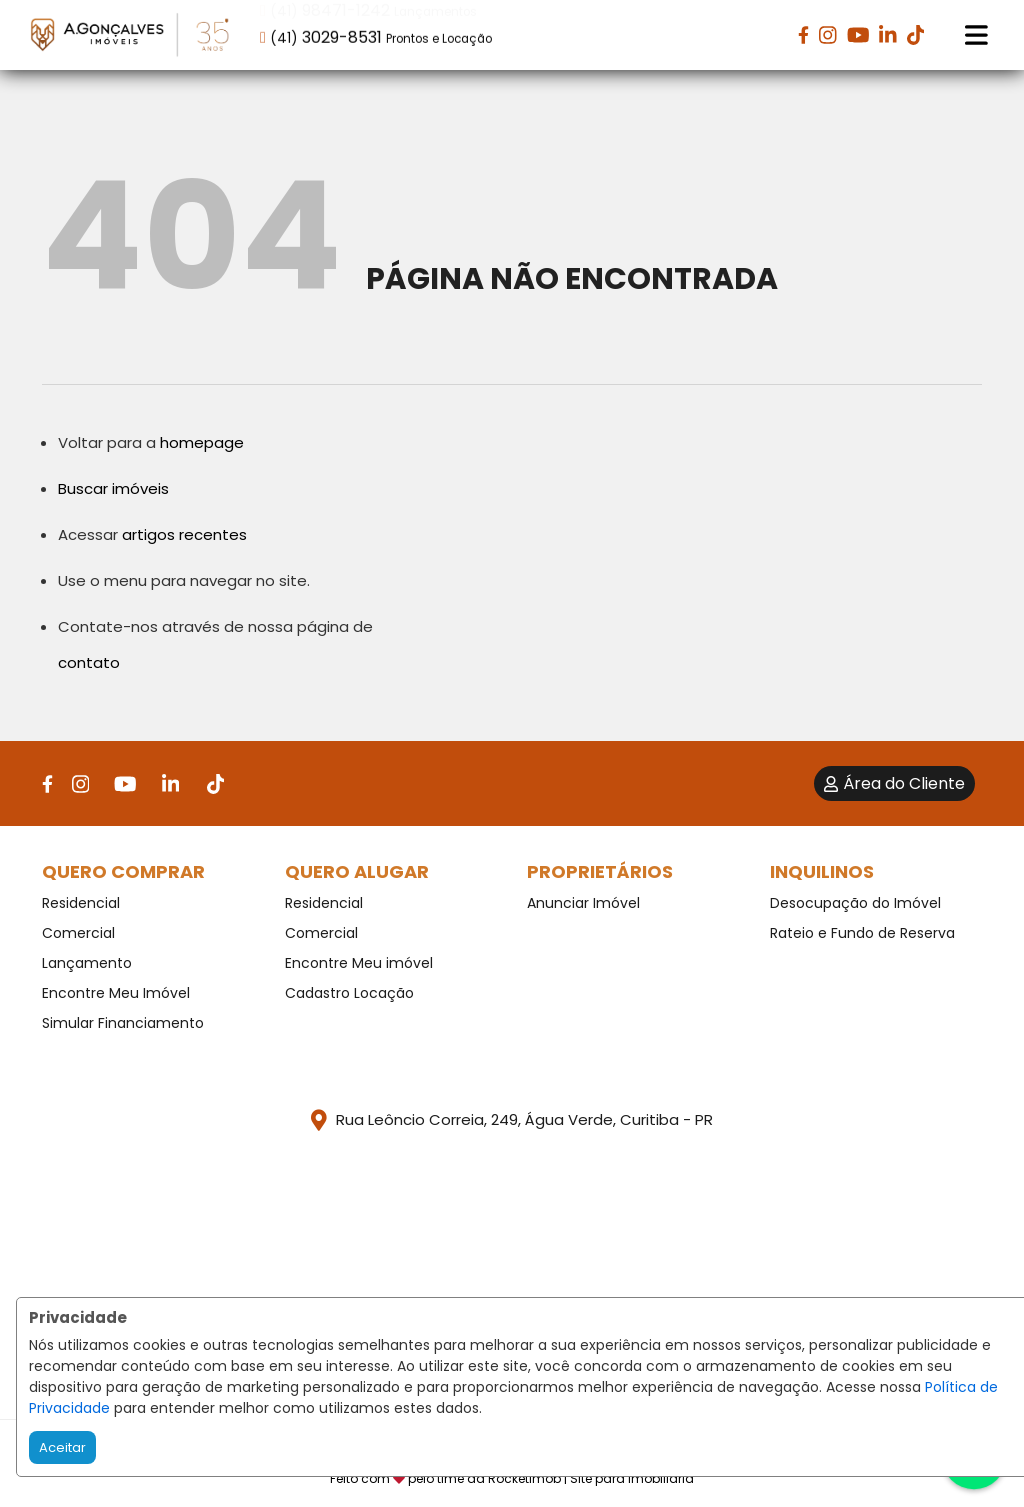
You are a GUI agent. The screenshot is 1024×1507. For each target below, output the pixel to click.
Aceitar (62, 1447)
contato (89, 662)
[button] (387, 33)
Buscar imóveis (113, 488)
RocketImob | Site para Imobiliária (591, 1478)
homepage (202, 442)
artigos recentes (184, 534)
